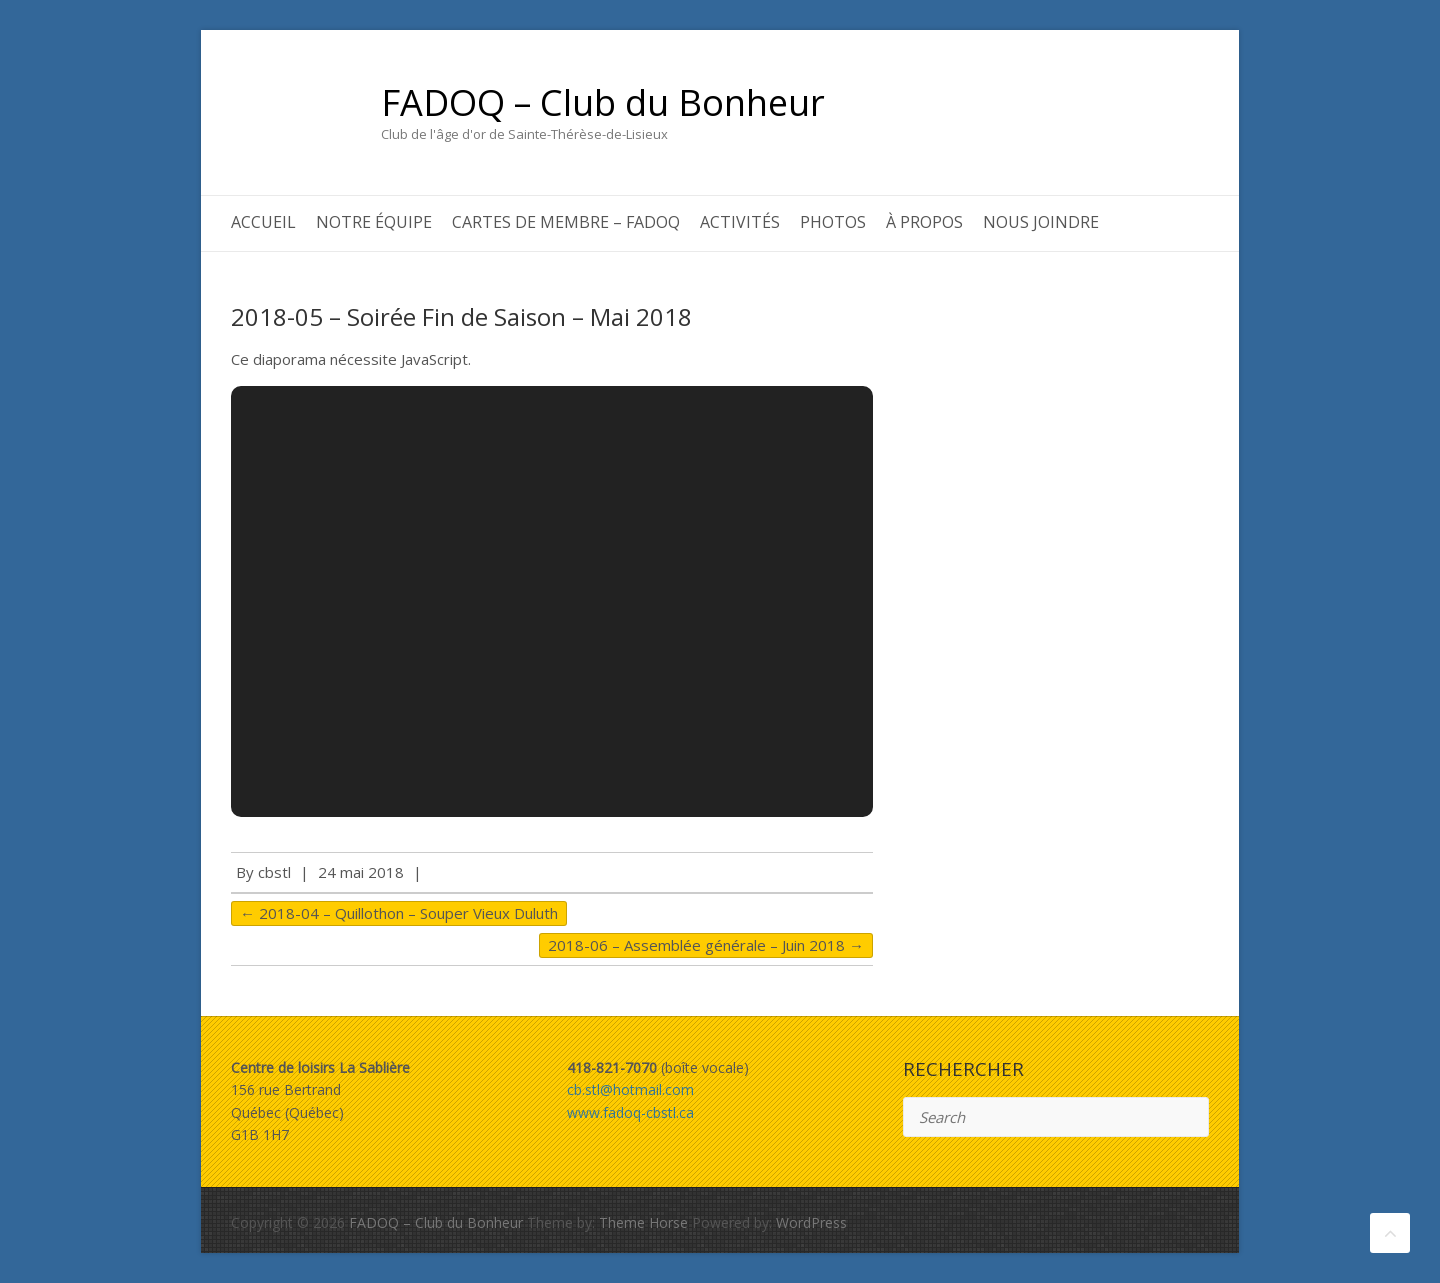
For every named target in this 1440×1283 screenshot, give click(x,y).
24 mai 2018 (361, 872)
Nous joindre (1041, 222)
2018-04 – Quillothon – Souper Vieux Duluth (399, 913)
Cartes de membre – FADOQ (566, 222)
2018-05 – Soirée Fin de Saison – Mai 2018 (461, 316)
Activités (740, 222)
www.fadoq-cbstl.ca (630, 1112)
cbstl (274, 872)
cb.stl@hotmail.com (630, 1089)
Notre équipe (374, 222)
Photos (833, 222)
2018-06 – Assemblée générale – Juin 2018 (706, 945)
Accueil (263, 222)
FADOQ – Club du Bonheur (603, 103)
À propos (924, 222)
